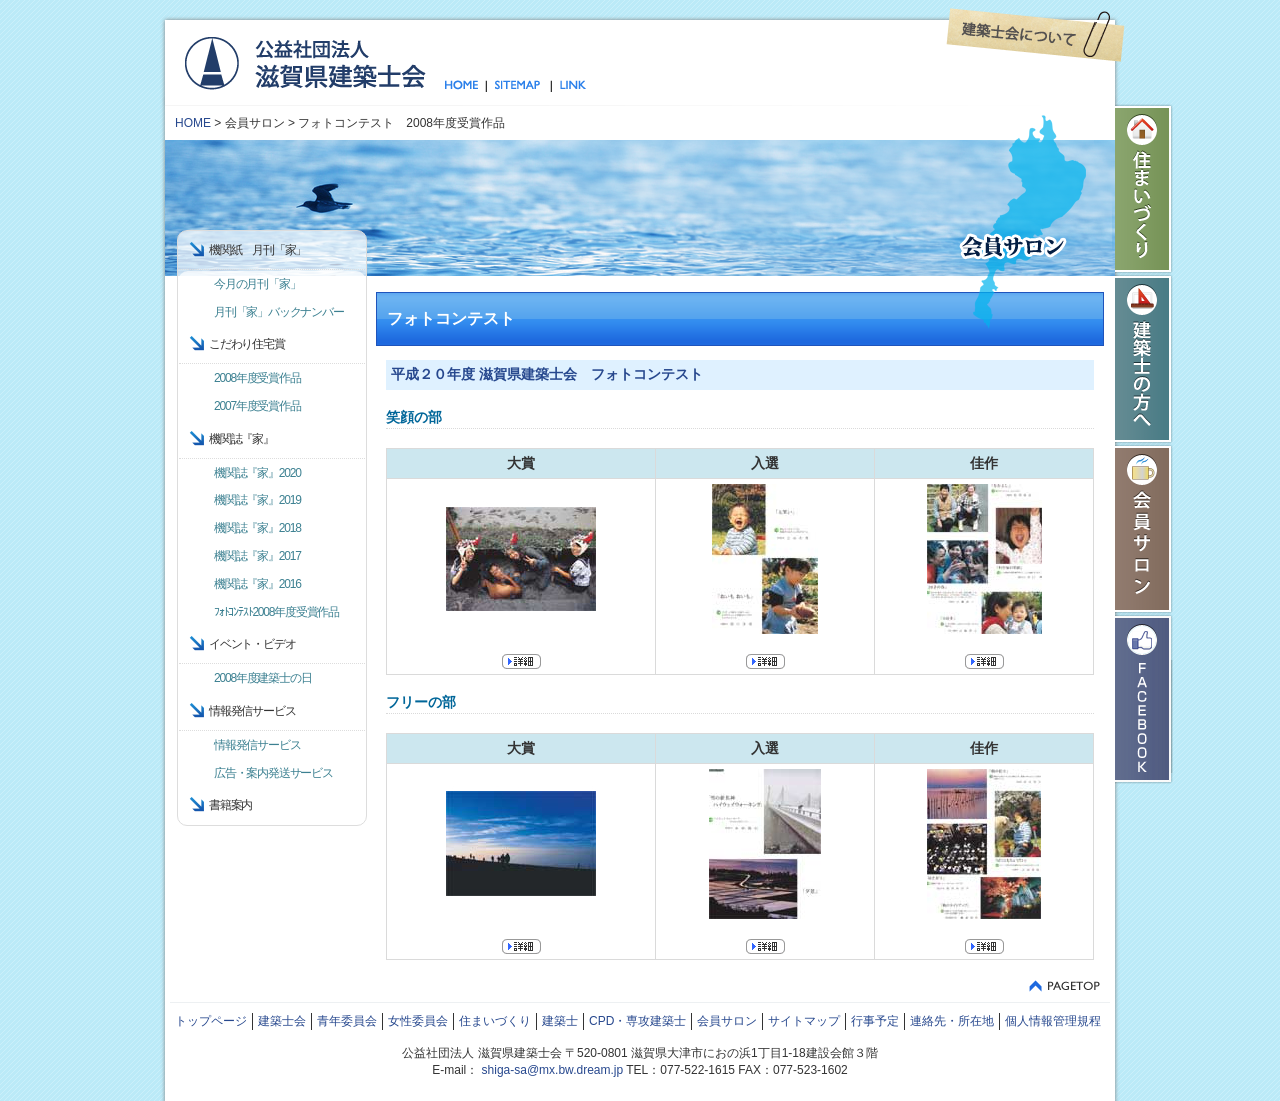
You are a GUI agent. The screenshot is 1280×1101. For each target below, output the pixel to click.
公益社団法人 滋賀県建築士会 (304, 62)
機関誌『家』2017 (257, 556)
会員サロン (1144, 529)
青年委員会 (347, 1021)
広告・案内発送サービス (273, 773)
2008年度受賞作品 (257, 378)
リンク (569, 86)
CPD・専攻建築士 (637, 1021)
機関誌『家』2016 (257, 584)
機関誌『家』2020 (257, 473)
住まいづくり (1144, 189)
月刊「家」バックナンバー (279, 312)
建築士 (560, 1021)
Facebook (1144, 699)
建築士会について (1035, 35)
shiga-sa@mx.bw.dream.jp (553, 1070)
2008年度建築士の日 (263, 678)
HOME (193, 123)
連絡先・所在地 (952, 1021)
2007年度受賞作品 (257, 406)
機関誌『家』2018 (257, 528)
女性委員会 (418, 1021)
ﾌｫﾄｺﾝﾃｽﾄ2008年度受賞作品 (276, 612)
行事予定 (875, 1021)
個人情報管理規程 (1053, 1021)
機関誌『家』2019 (257, 500)
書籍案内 (230, 805)
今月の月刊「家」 (257, 284)
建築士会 (282, 1021)
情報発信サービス (257, 745)
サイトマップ (518, 86)
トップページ (465, 86)
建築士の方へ (1144, 359)
